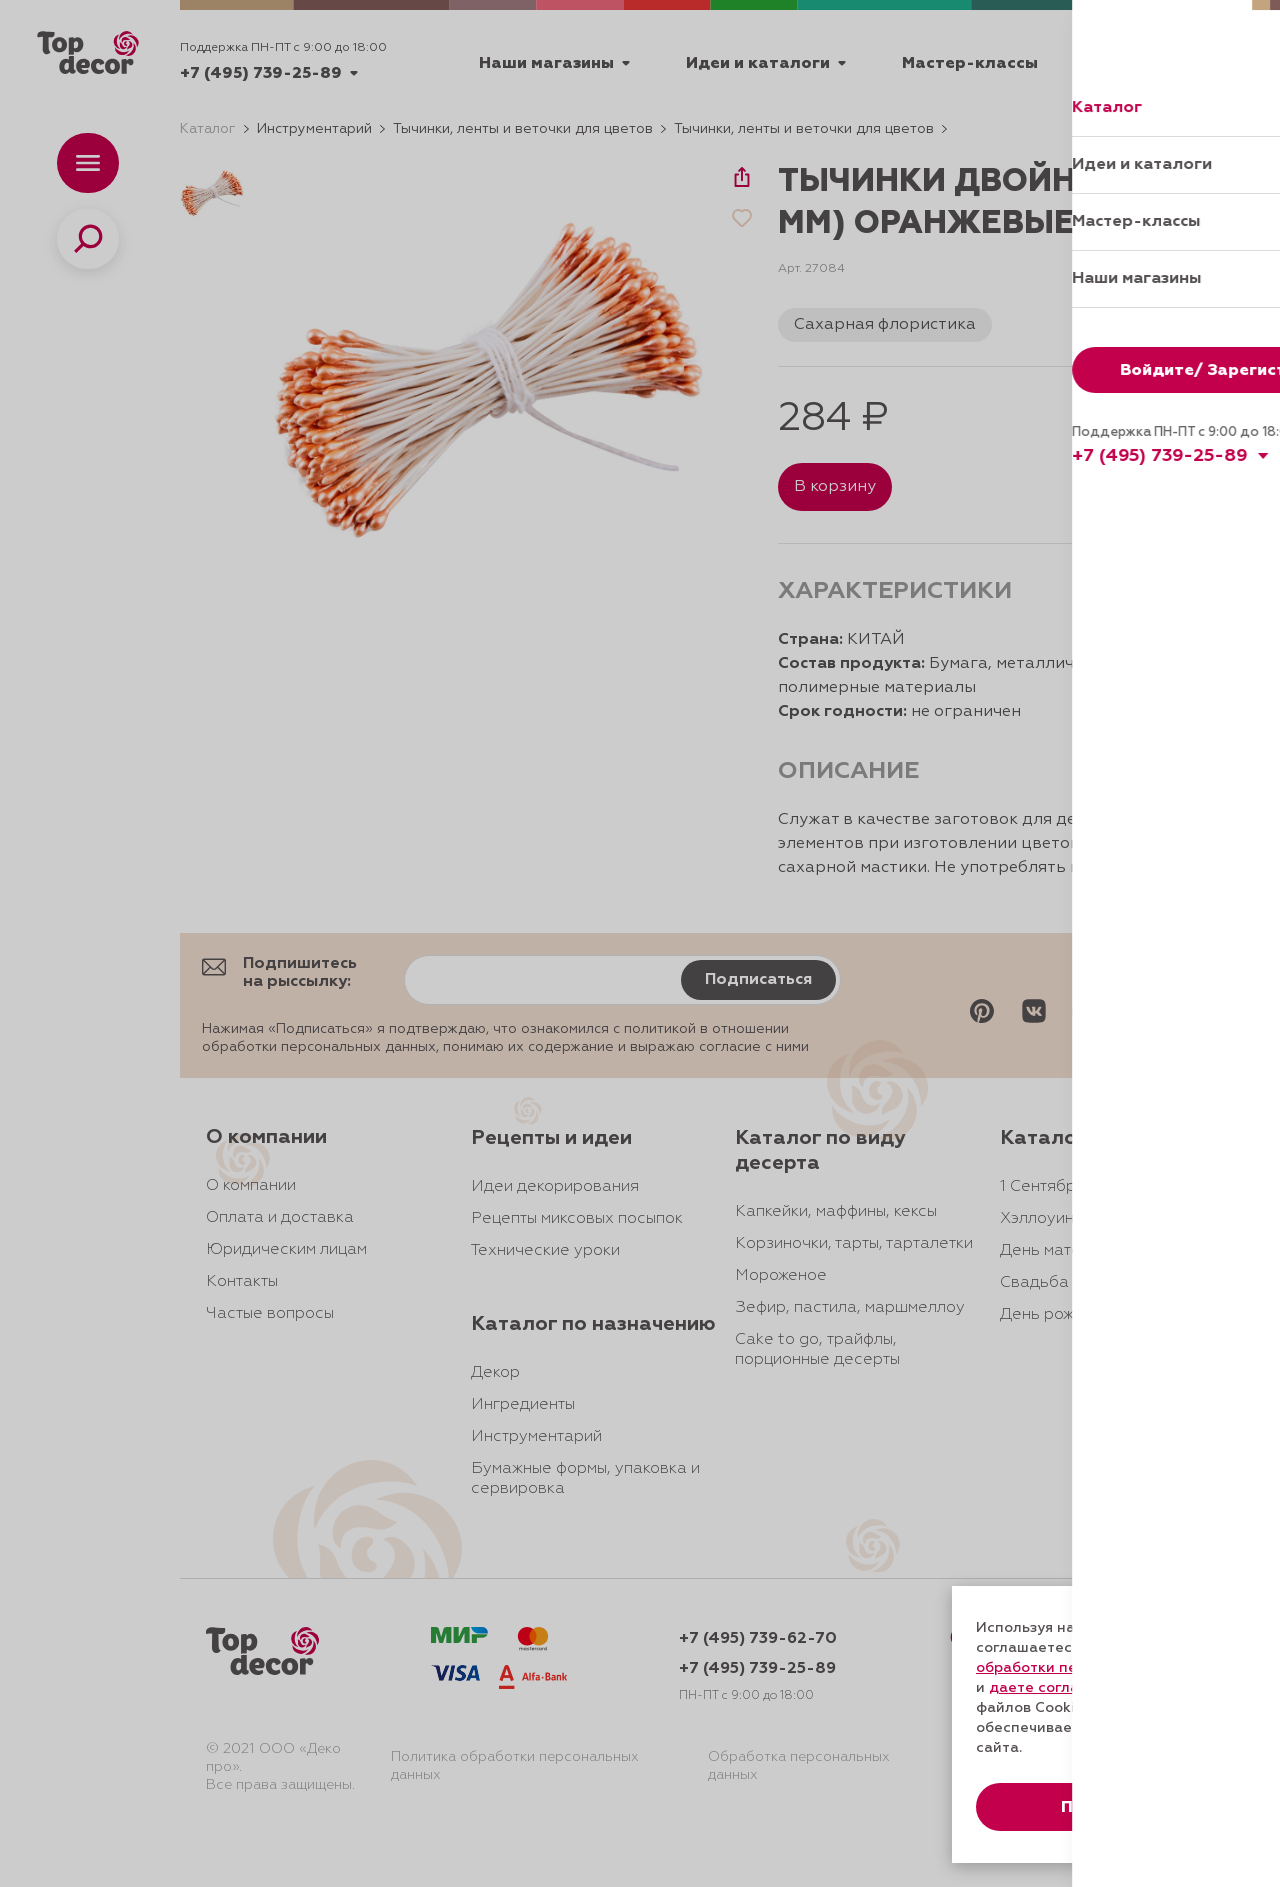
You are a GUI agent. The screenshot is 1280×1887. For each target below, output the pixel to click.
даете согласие (1047, 1688)
